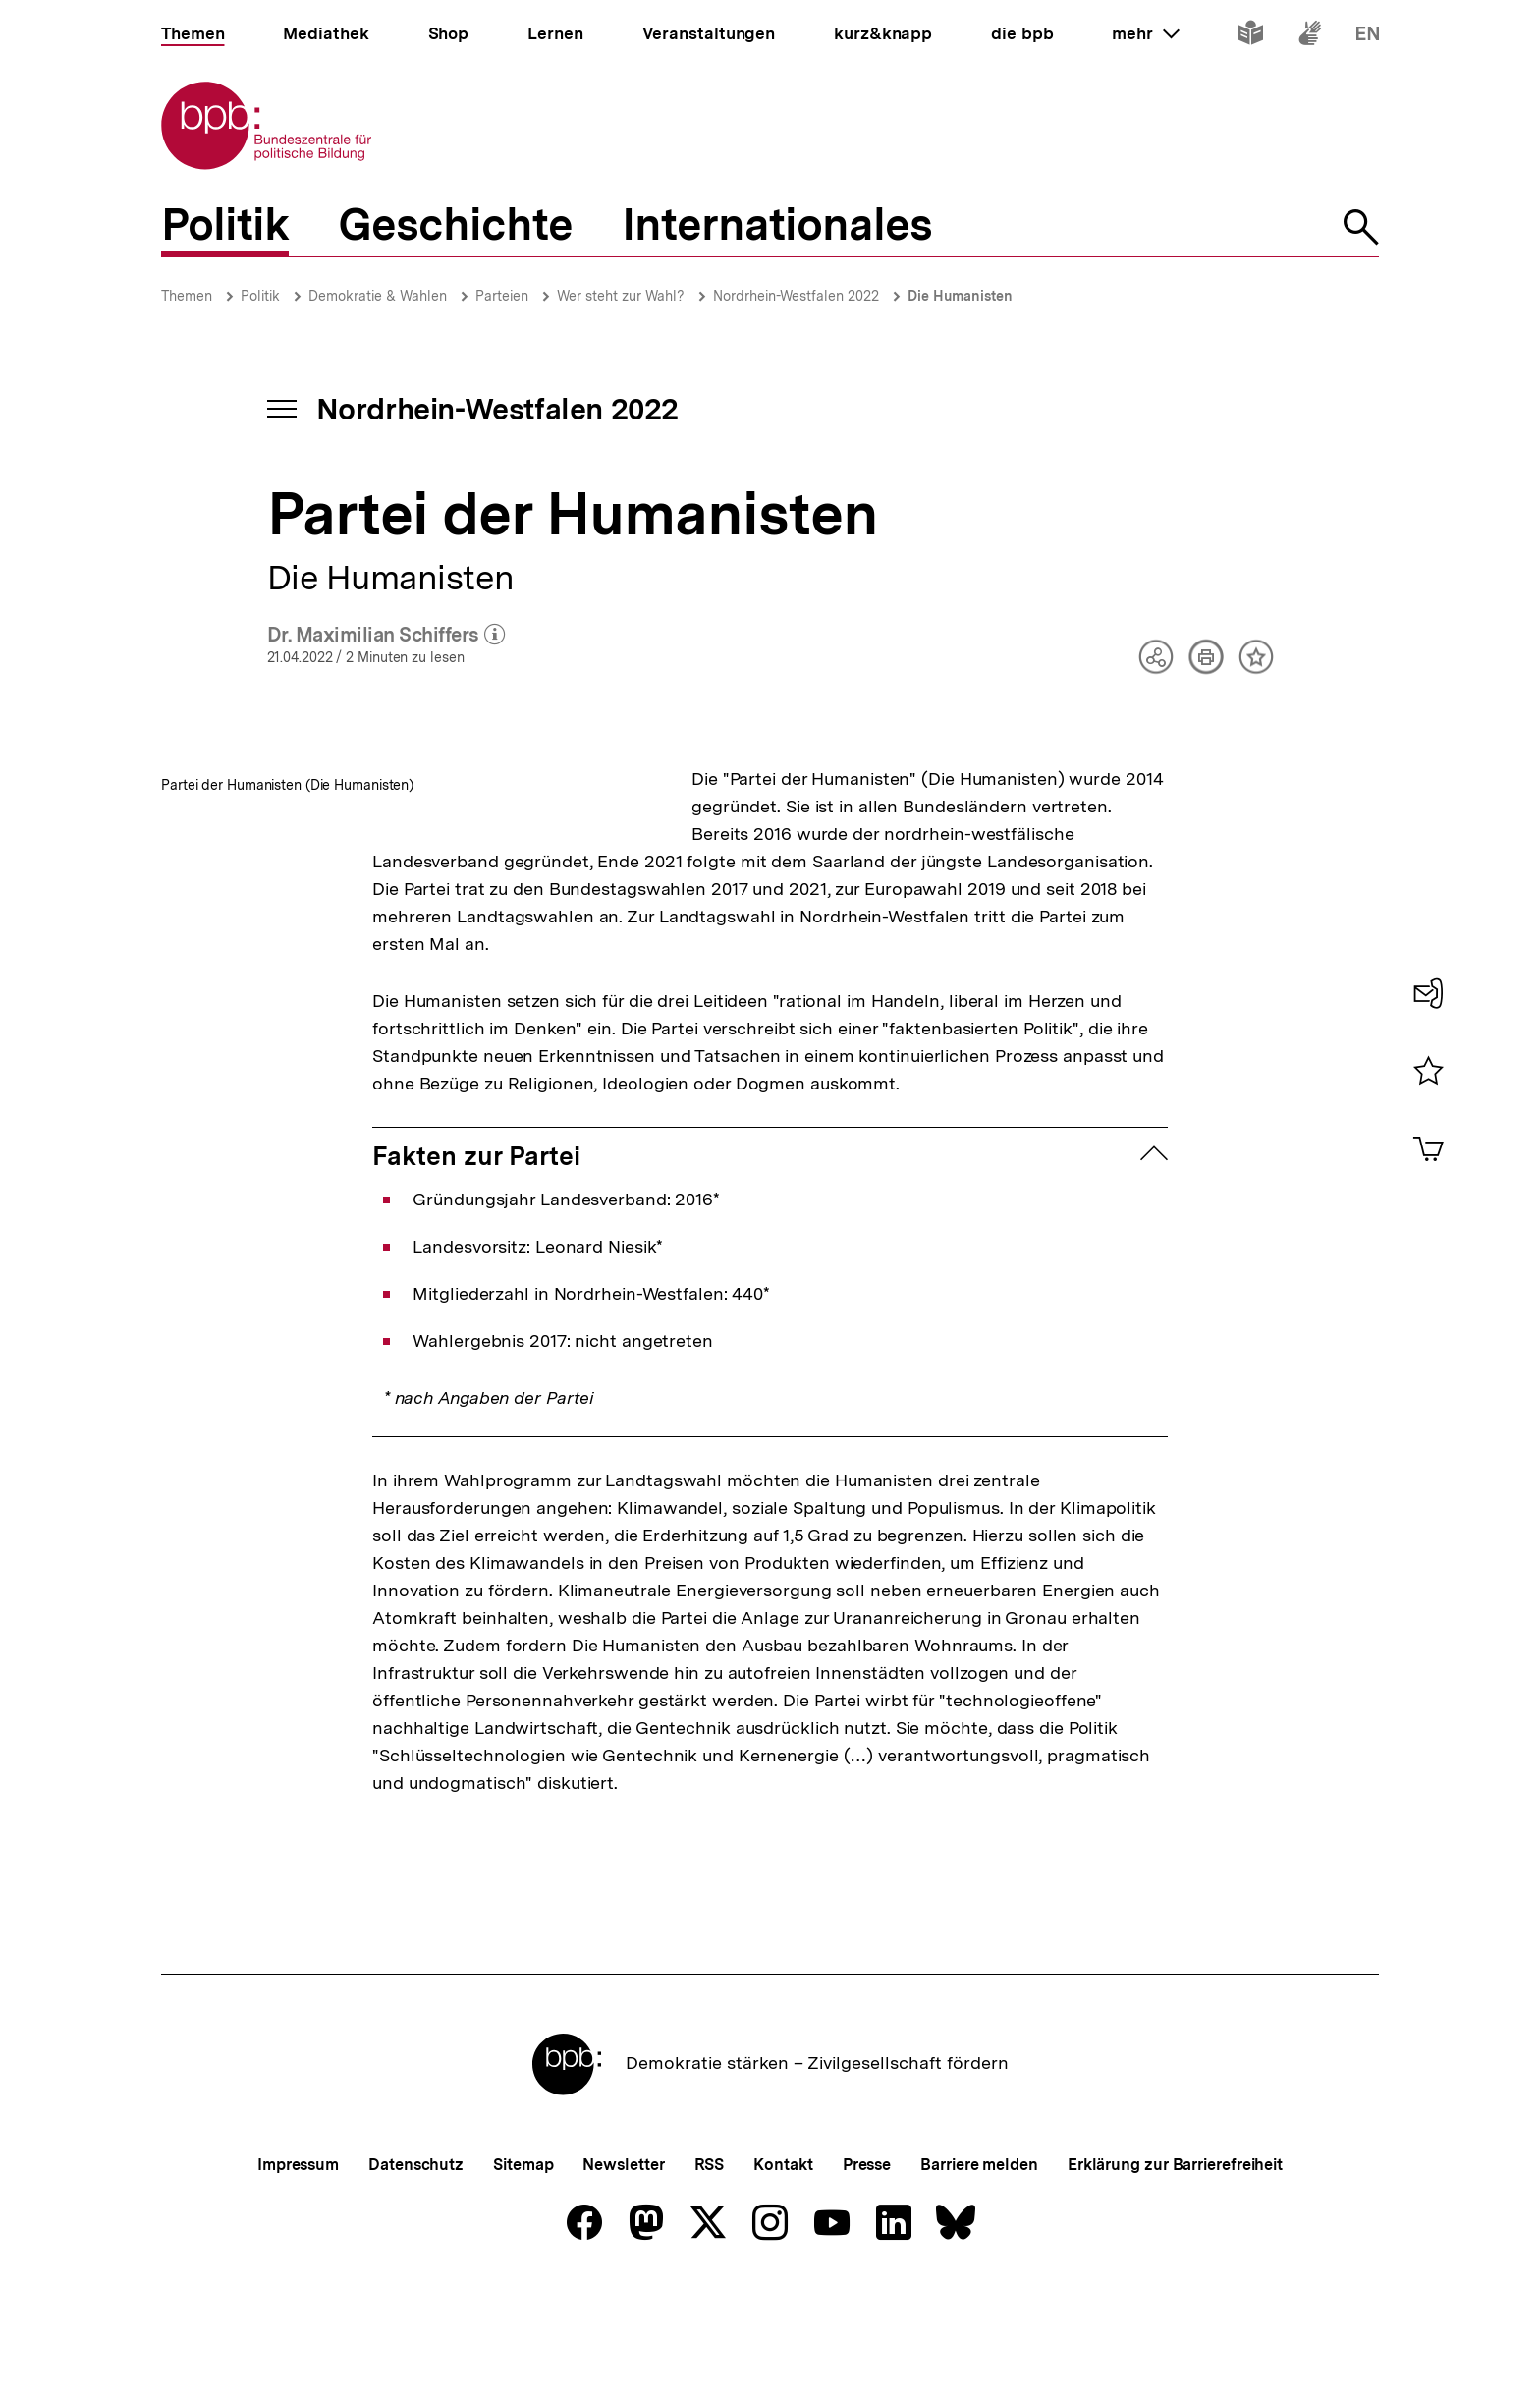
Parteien (501, 296)
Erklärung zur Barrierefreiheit (1175, 2274)
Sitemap (523, 2274)
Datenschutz (416, 2274)
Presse (867, 2274)
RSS (709, 2274)
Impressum (298, 2274)
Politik (260, 296)
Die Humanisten (960, 296)
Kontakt (782, 2274)
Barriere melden (979, 2274)
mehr (1145, 33)
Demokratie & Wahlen (377, 296)
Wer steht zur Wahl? (621, 296)
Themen (186, 296)
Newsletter (623, 2274)
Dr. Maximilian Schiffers (386, 635)
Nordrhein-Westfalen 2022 (796, 296)
